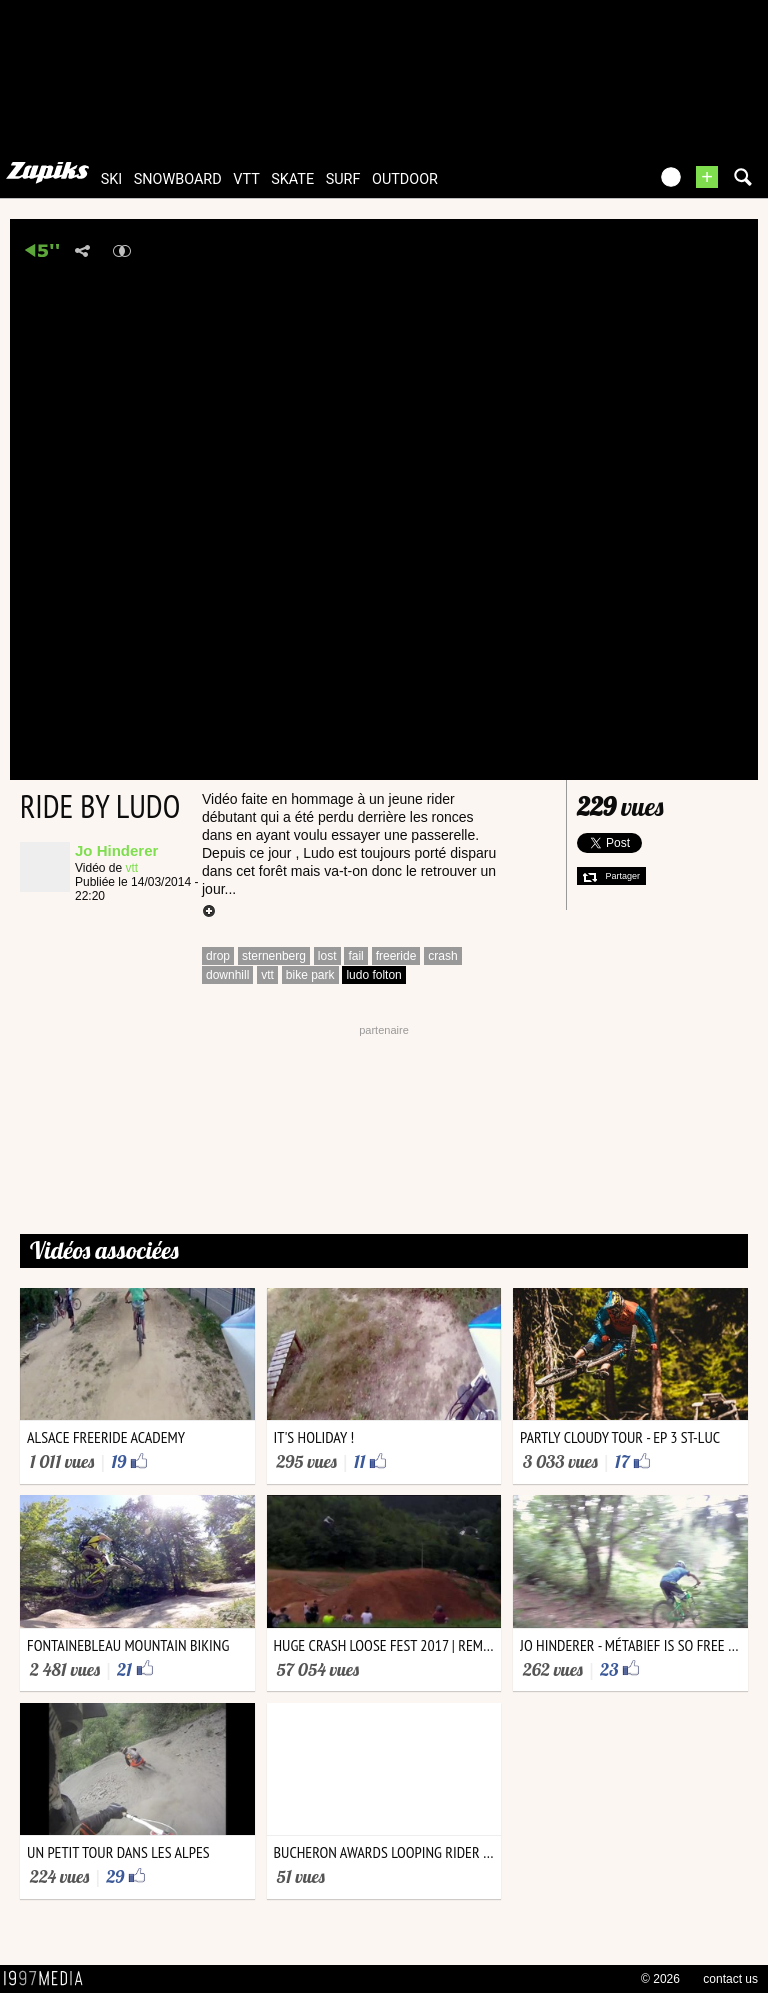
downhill (227, 975)
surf (343, 179)
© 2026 (660, 1979)
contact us (730, 1979)
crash (442, 956)
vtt (246, 179)
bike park (310, 975)
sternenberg (274, 956)
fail (355, 956)
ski (112, 179)
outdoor (405, 179)
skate (292, 179)
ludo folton (373, 975)
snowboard (178, 179)
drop (218, 956)
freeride (396, 956)
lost (327, 956)
